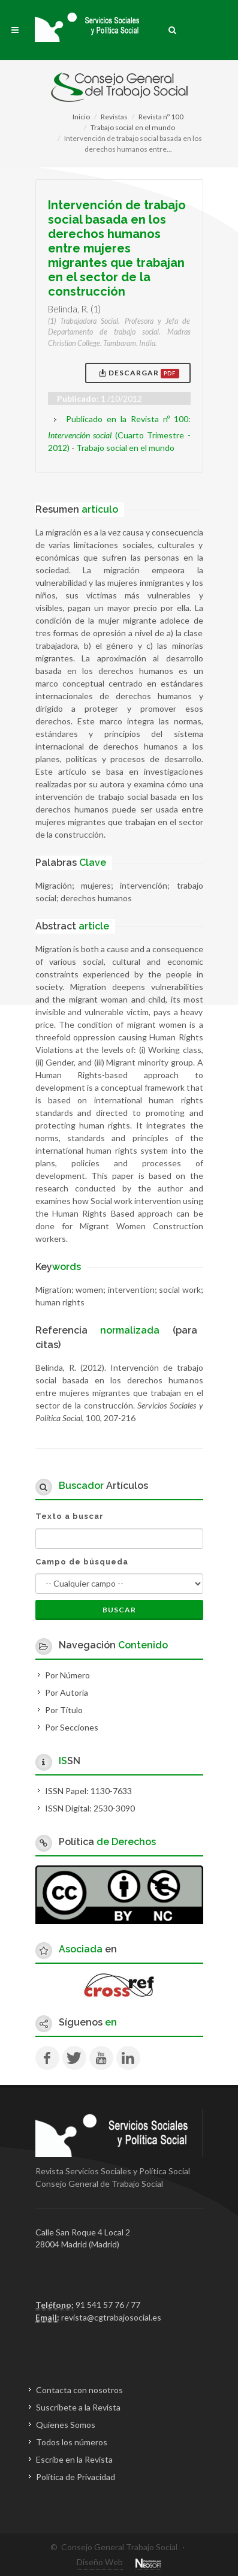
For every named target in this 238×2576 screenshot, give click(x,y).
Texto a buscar (69, 1516)
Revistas (114, 116)
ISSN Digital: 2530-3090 (90, 1808)
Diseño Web (100, 2562)
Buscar (119, 1609)
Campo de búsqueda (81, 1561)
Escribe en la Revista (74, 2459)
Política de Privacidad (75, 2477)
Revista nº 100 (160, 116)
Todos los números (71, 2442)
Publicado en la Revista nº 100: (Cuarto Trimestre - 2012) (119, 433)
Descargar (139, 373)
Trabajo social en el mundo (133, 127)
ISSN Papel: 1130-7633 (88, 1791)
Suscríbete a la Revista (78, 2407)
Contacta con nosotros (79, 2390)
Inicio (81, 116)
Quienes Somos (65, 2424)
